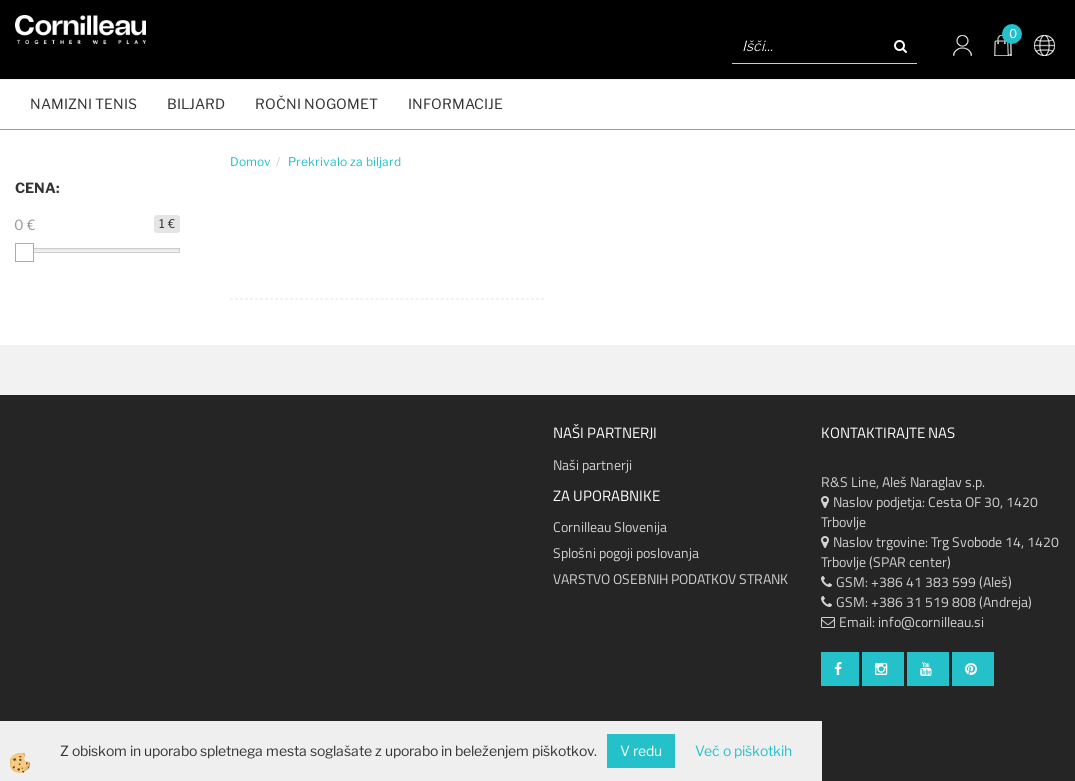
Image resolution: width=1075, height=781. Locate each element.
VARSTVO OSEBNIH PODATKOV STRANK (670, 578)
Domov (250, 161)
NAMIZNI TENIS (83, 103)
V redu (641, 750)
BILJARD (196, 103)
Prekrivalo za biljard (344, 161)
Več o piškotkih (743, 750)
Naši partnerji (592, 464)
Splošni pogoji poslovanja (626, 552)
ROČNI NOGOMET (316, 103)
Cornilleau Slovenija (610, 526)
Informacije (455, 103)
